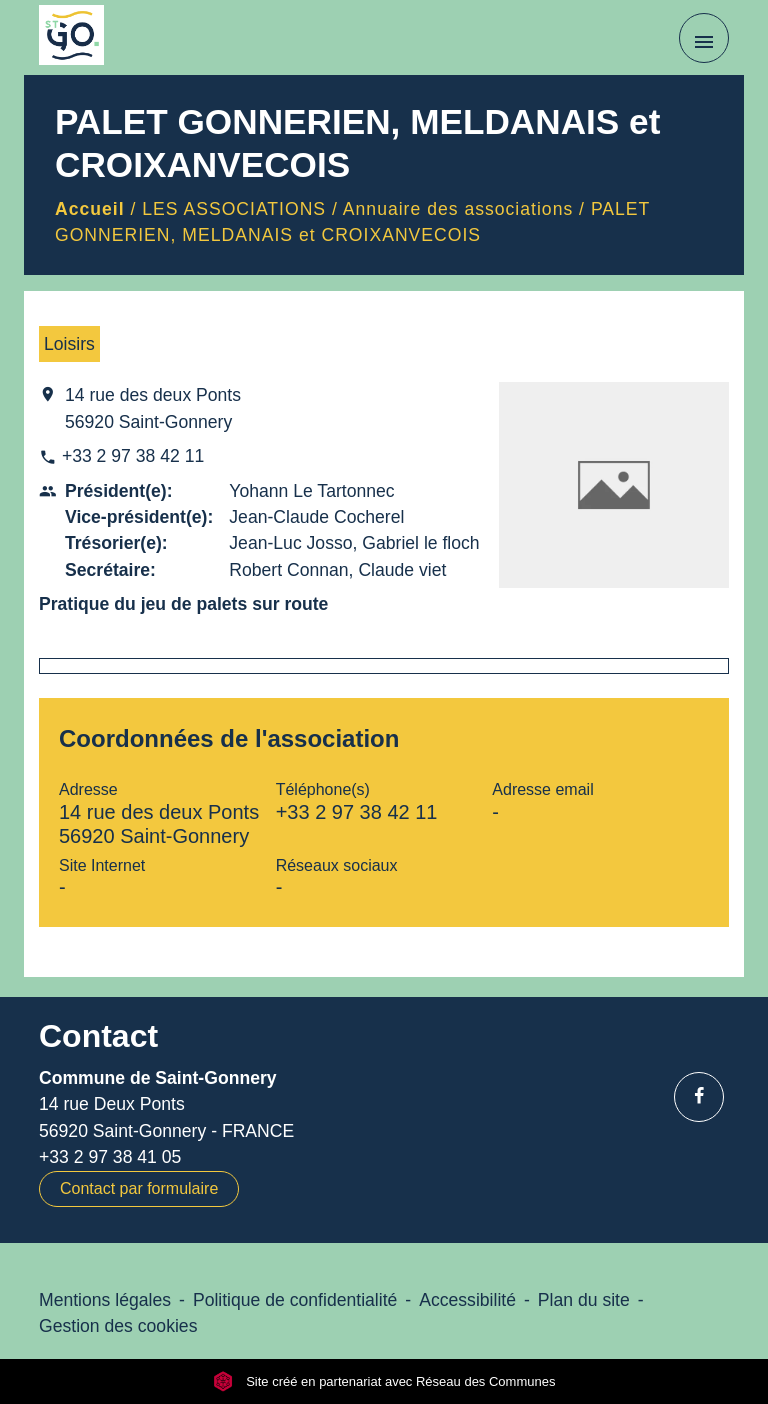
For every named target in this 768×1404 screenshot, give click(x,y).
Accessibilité (467, 1300)
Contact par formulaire (139, 1188)
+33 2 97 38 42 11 (133, 456)
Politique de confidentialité (295, 1300)
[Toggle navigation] (704, 38)
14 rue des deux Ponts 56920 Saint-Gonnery (153, 408)
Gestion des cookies (118, 1326)
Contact (98, 1036)
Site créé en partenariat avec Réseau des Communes (384, 1381)
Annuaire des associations (458, 209)
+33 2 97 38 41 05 (110, 1157)
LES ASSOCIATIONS (234, 209)
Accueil (90, 209)
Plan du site (584, 1300)
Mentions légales (105, 1300)
